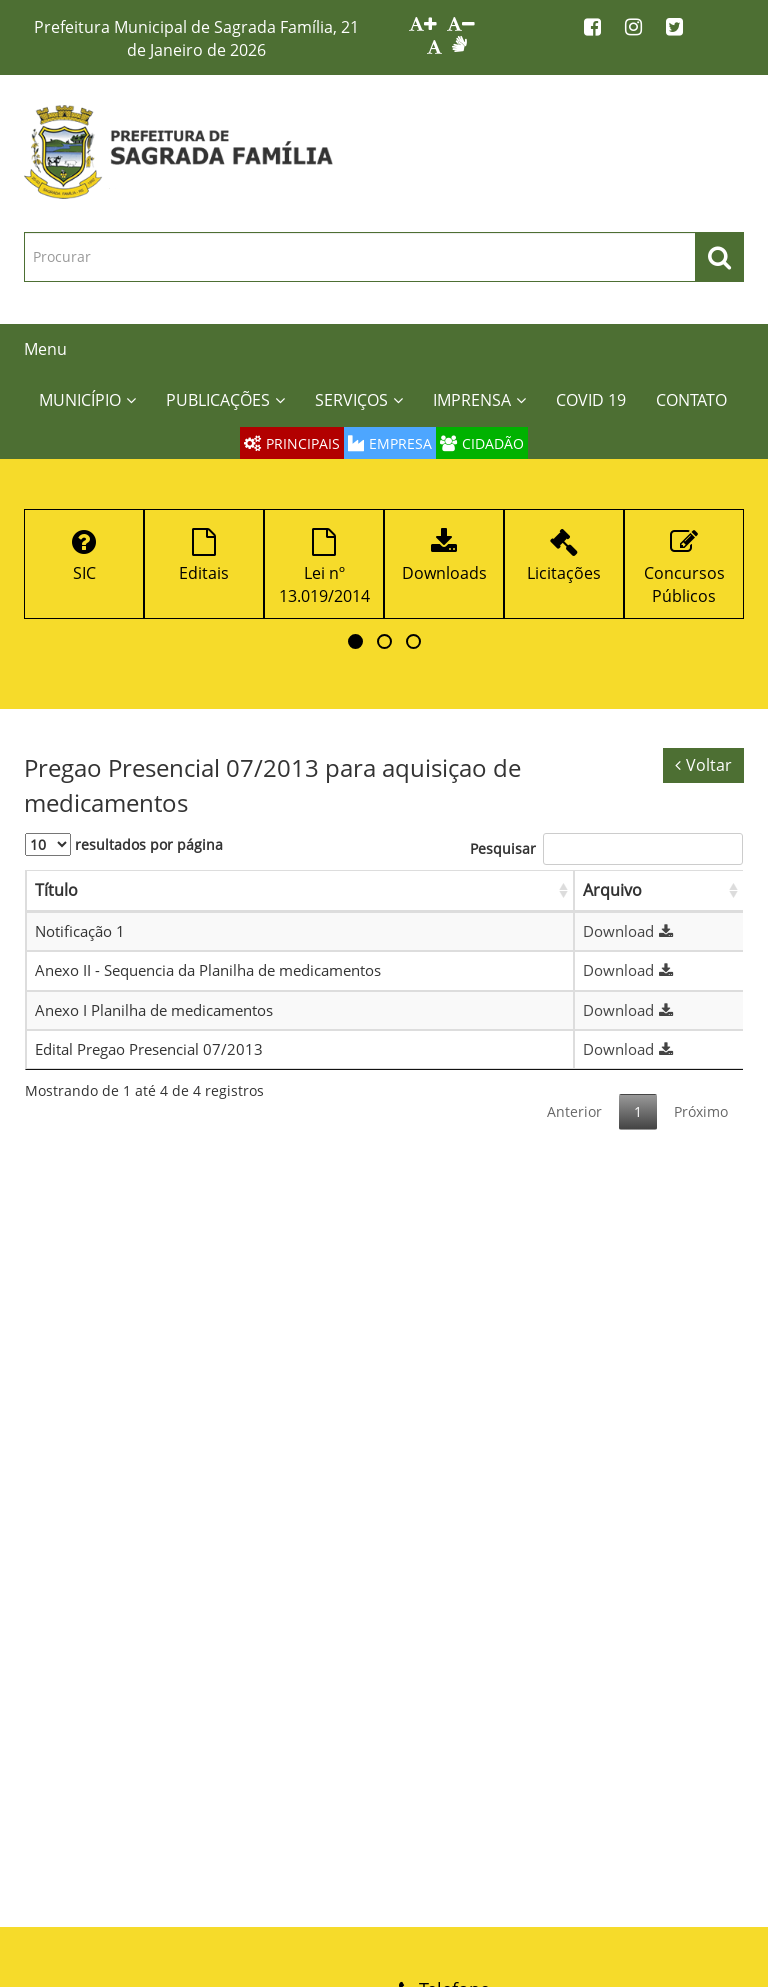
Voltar (703, 765)
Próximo (701, 1111)
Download (630, 931)
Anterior (574, 1111)
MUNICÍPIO (87, 400)
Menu (45, 349)
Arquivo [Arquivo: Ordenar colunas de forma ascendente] (612, 890)
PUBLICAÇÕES (225, 400)
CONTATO (691, 400)
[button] (355, 641)
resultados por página (124, 844)
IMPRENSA (479, 400)
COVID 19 (591, 400)
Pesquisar (606, 849)
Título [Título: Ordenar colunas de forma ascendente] (56, 890)
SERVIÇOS (359, 400)
